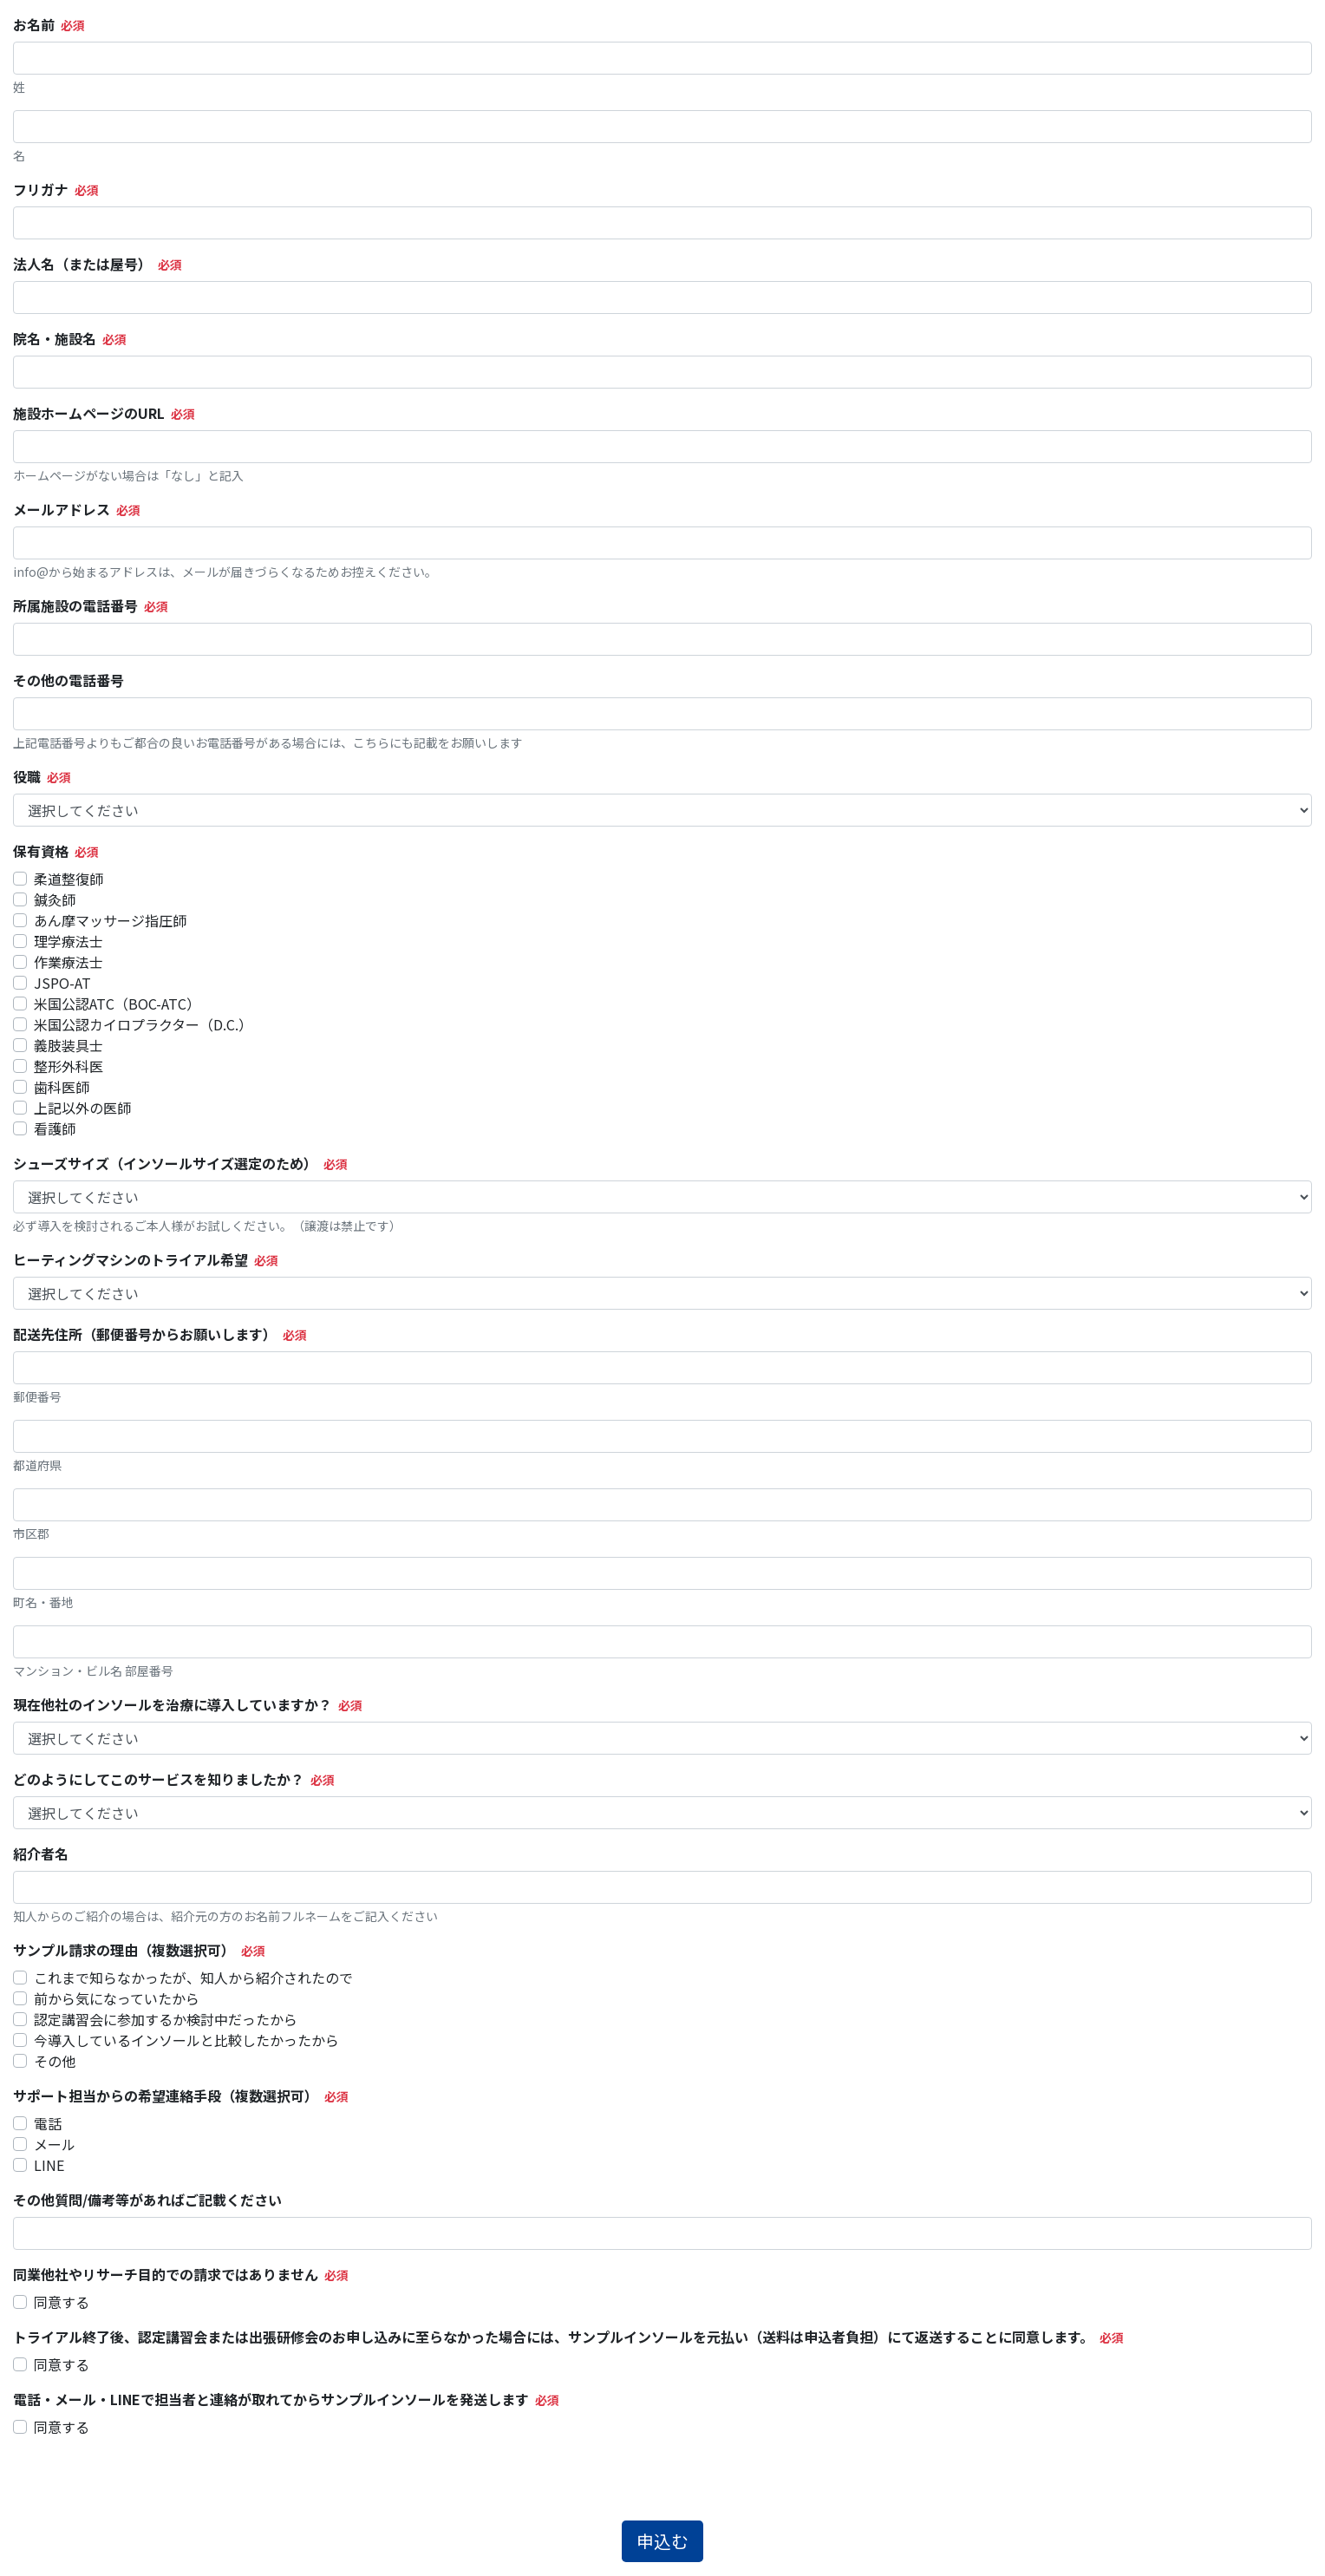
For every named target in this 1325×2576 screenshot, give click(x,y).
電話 (48, 2123)
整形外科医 (68, 1066)
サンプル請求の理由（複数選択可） (124, 1949)
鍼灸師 (54, 899)
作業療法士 (68, 961)
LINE (49, 2164)
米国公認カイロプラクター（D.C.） (143, 1024)
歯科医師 (61, 1086)
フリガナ (41, 189)
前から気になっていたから (116, 1998)
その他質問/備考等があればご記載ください (147, 2199)
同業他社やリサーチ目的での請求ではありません (165, 2274)
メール (54, 2144)
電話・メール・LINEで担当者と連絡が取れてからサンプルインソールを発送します (271, 2399)
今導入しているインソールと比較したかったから (186, 2040)
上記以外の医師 (82, 1107)
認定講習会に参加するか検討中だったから (165, 2019)
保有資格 (41, 850)
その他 (54, 2060)
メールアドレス (61, 509)
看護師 (54, 1128)
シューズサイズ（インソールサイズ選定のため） (165, 1163)
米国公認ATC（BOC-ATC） (117, 1003)
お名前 (34, 24)
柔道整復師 (68, 878)
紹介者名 (41, 1853)
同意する (61, 2302)
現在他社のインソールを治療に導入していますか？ (172, 1704)
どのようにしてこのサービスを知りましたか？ (158, 1779)
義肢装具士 (68, 1045)
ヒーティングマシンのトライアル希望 (130, 1259)
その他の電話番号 (68, 680)
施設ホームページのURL (89, 412)
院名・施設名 (54, 338)
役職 (27, 776)
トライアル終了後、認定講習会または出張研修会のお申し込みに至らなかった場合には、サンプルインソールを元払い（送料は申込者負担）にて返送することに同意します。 (553, 2336)
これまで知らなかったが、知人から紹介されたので (193, 1977)
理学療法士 (68, 941)
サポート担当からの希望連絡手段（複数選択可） (165, 2095)
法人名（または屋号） (82, 263)
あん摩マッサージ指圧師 (110, 920)
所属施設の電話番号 (75, 605)
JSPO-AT (62, 982)
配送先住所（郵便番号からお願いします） (145, 1334)
